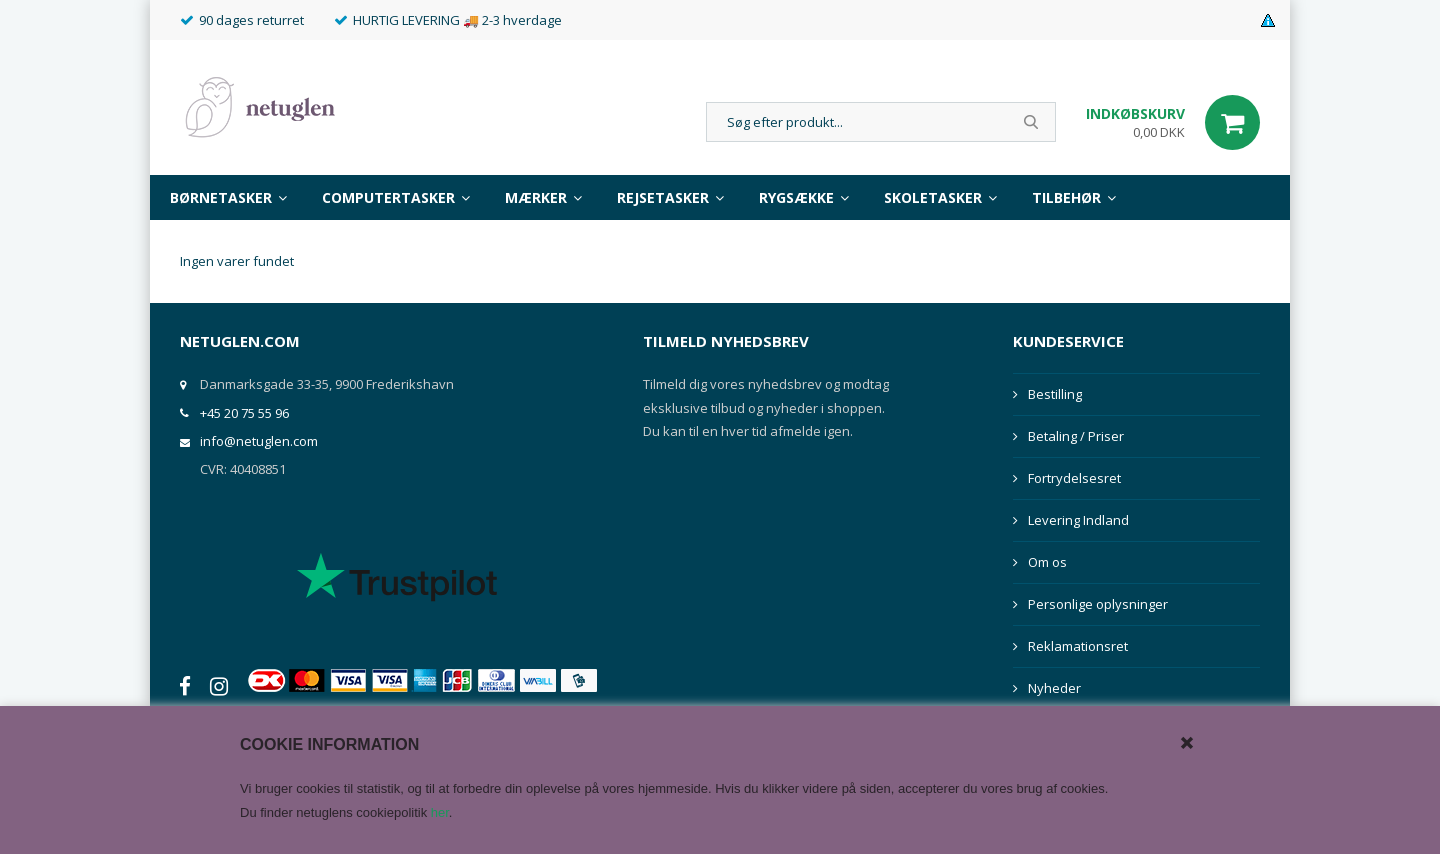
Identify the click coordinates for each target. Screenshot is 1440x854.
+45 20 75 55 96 (244, 413)
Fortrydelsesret (1074, 478)
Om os (1047, 562)
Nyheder (1054, 688)
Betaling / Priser (1076, 436)
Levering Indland (1078, 520)
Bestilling (1055, 394)
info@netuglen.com (259, 441)
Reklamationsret (1078, 646)
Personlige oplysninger (1098, 604)
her (440, 812)
